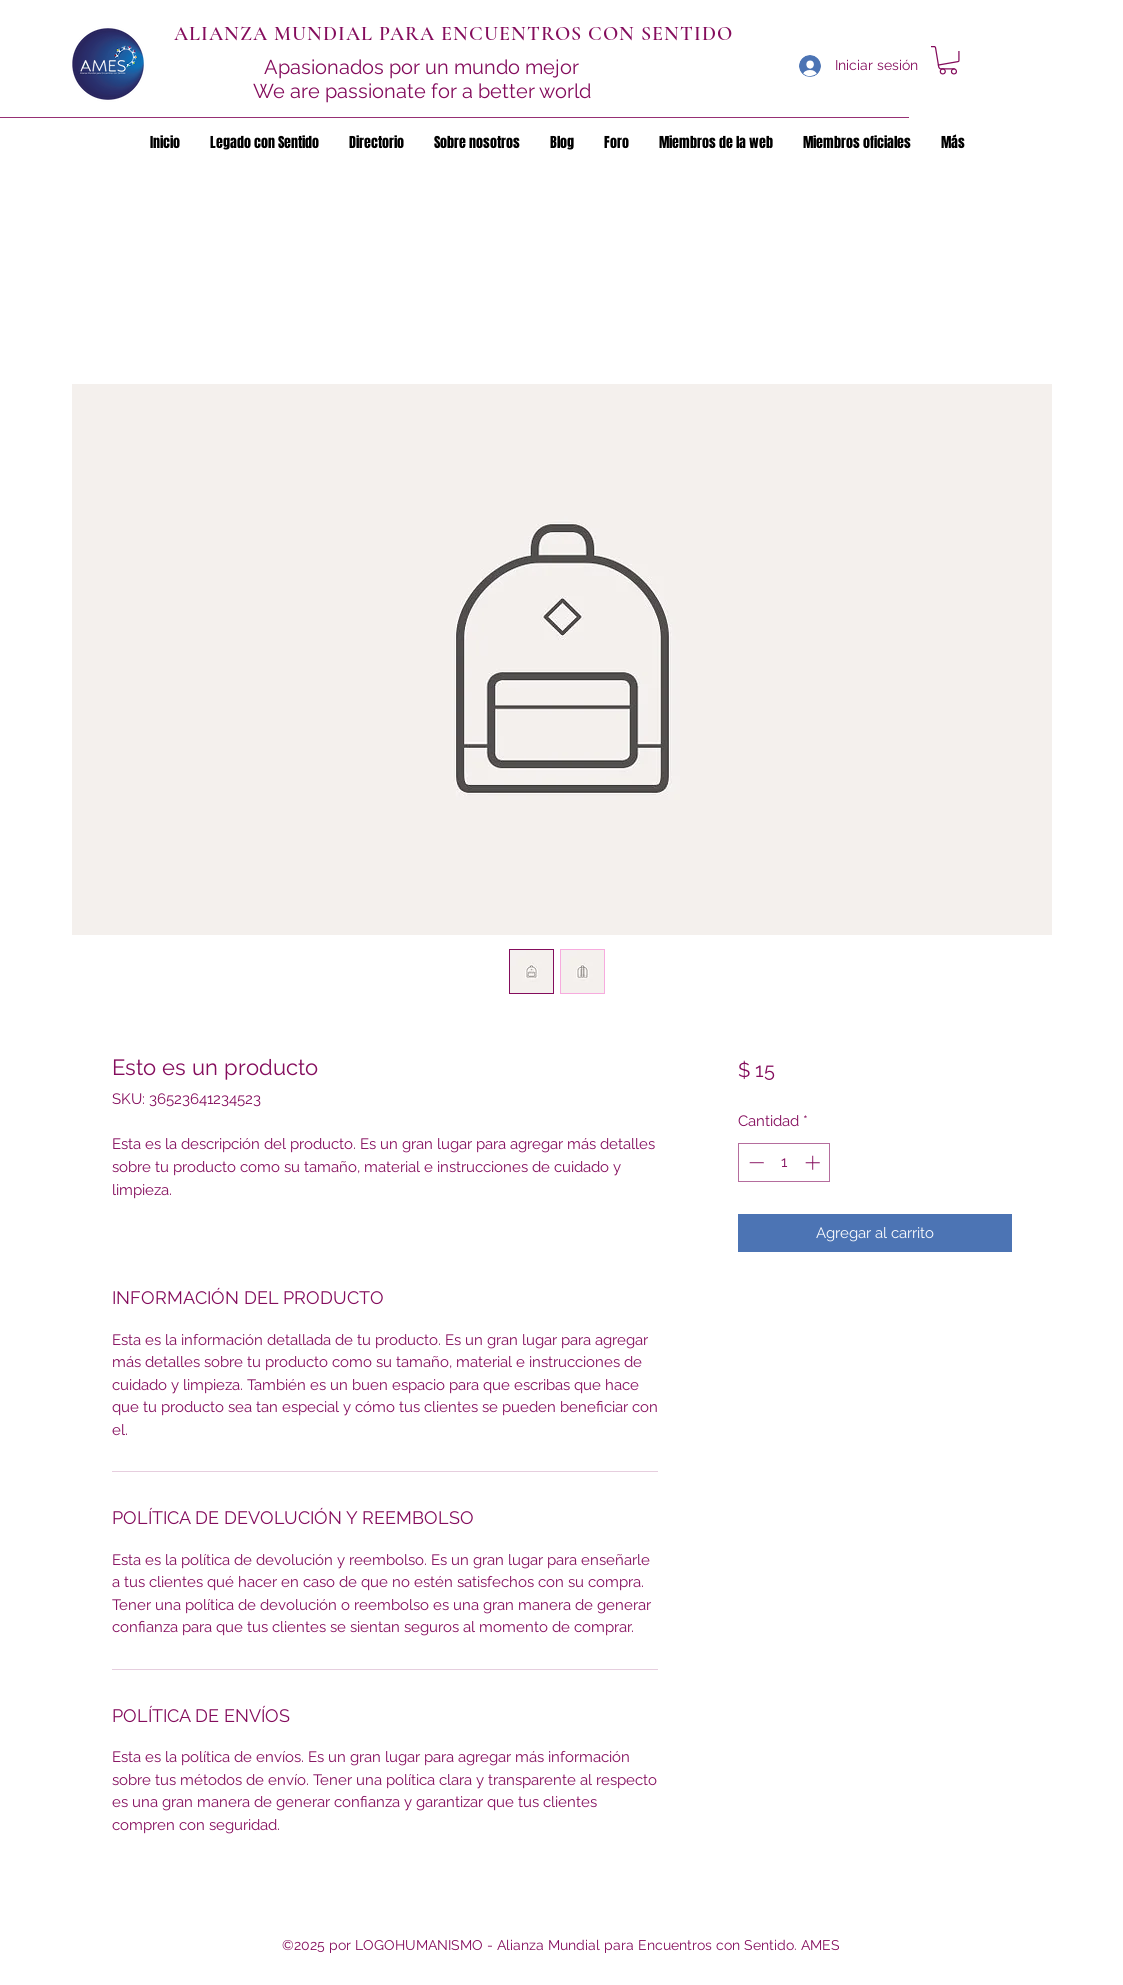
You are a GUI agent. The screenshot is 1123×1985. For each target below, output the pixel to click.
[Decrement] (754, 1162)
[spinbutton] (784, 1162)
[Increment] (814, 1162)
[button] (948, 60)
